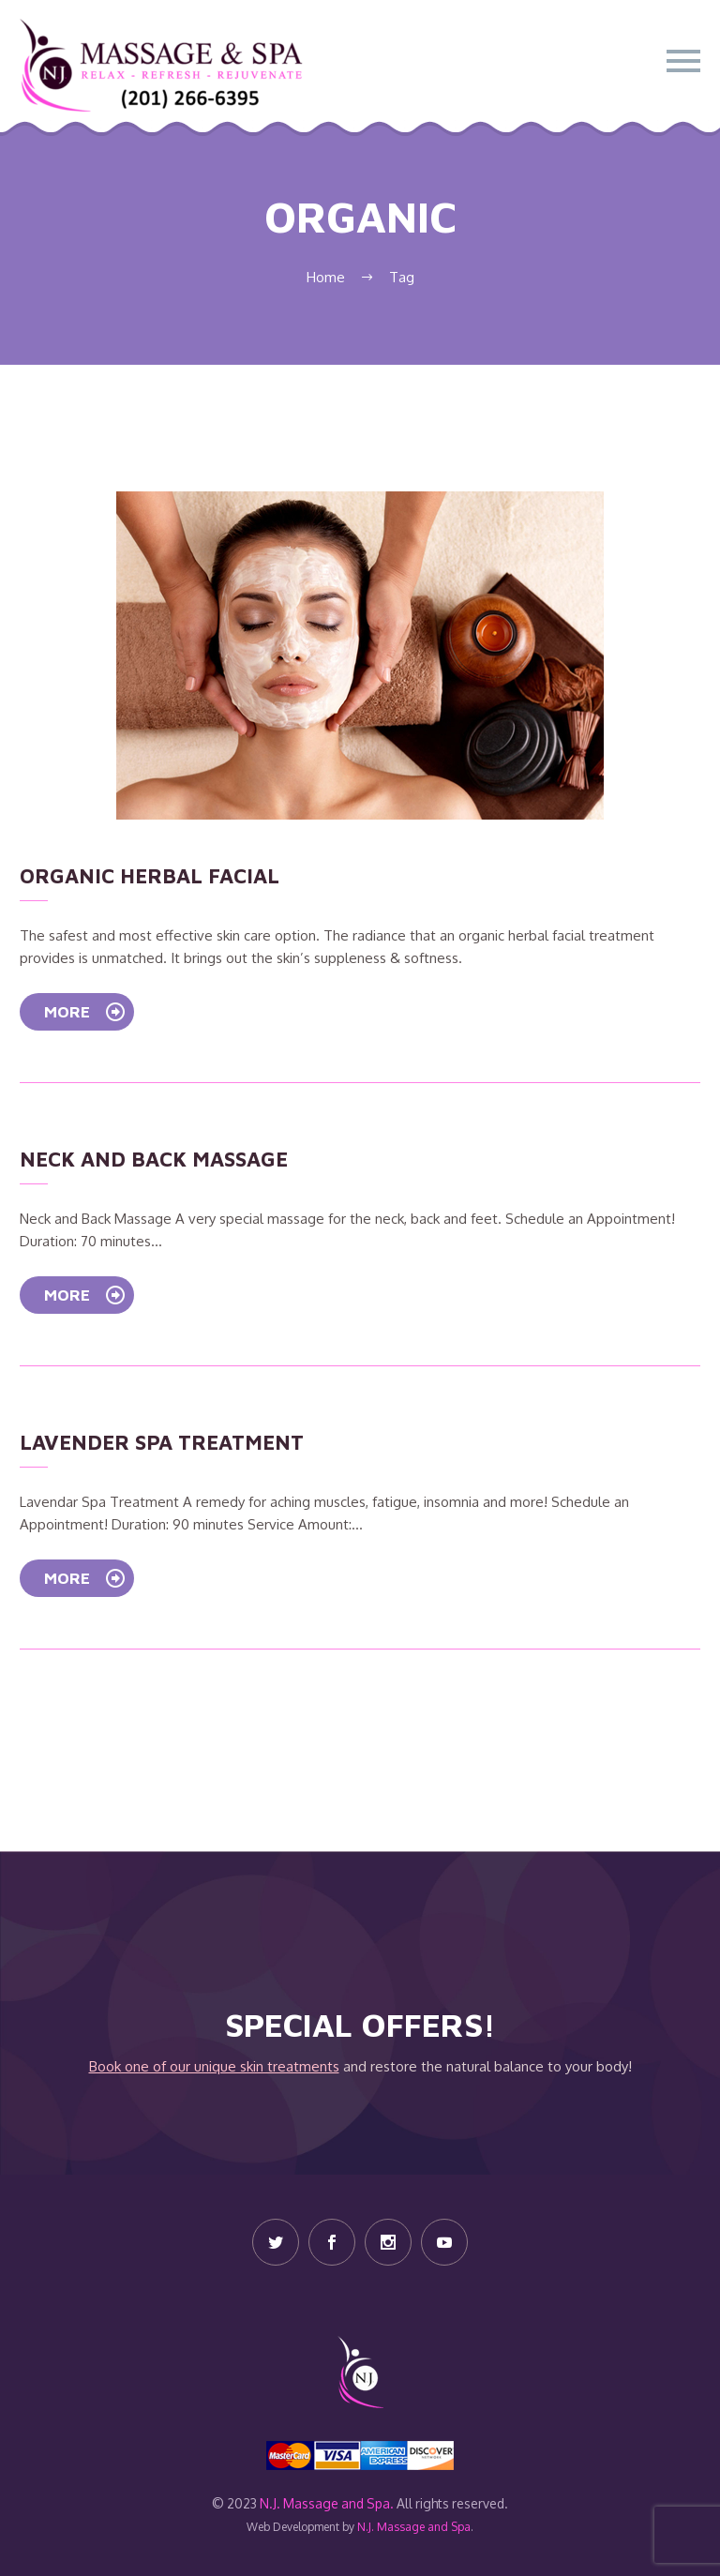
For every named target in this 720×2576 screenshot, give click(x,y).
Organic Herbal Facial (149, 876)
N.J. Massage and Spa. (327, 2503)
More (85, 1012)
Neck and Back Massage (154, 1159)
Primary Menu (683, 61)
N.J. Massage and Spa (414, 2527)
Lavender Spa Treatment (162, 1442)
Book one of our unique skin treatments (214, 2066)
